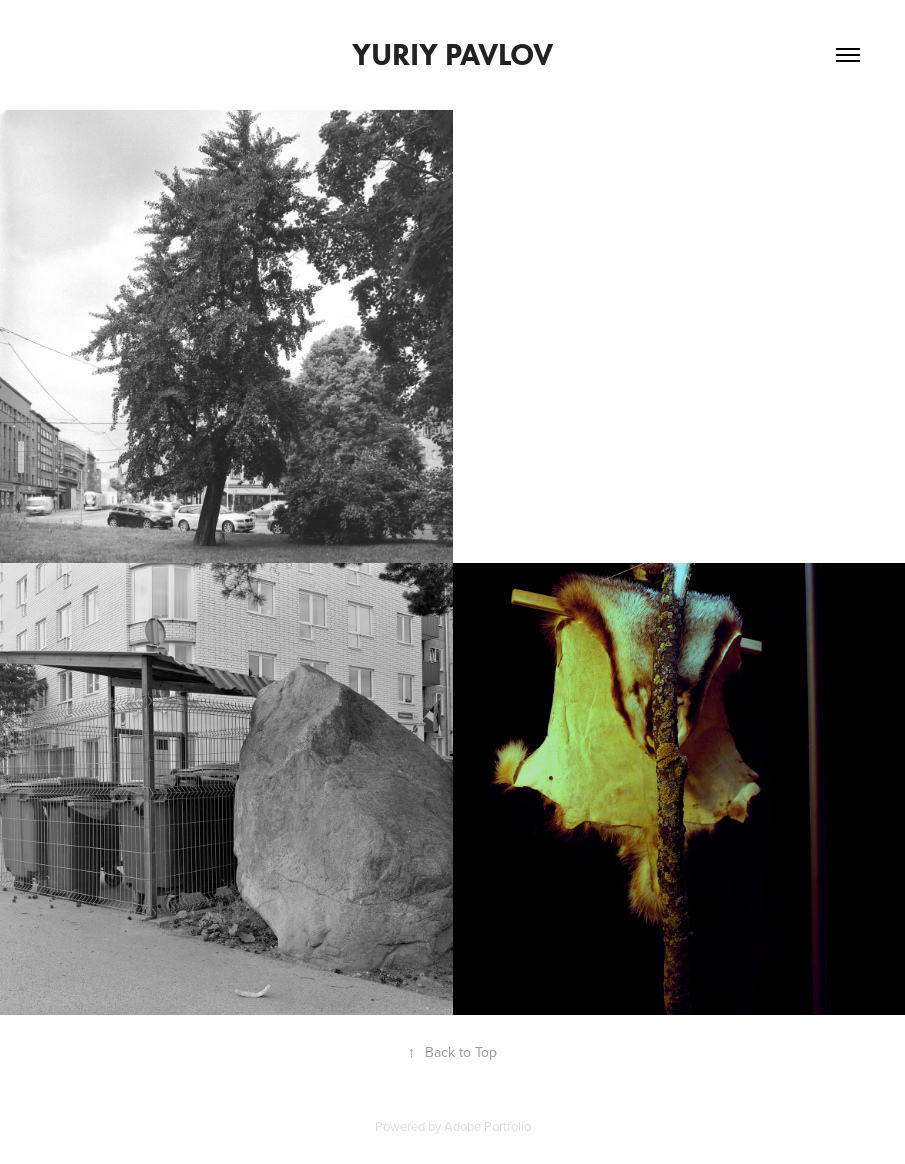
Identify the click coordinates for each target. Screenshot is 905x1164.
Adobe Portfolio (487, 1126)
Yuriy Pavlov (452, 54)
